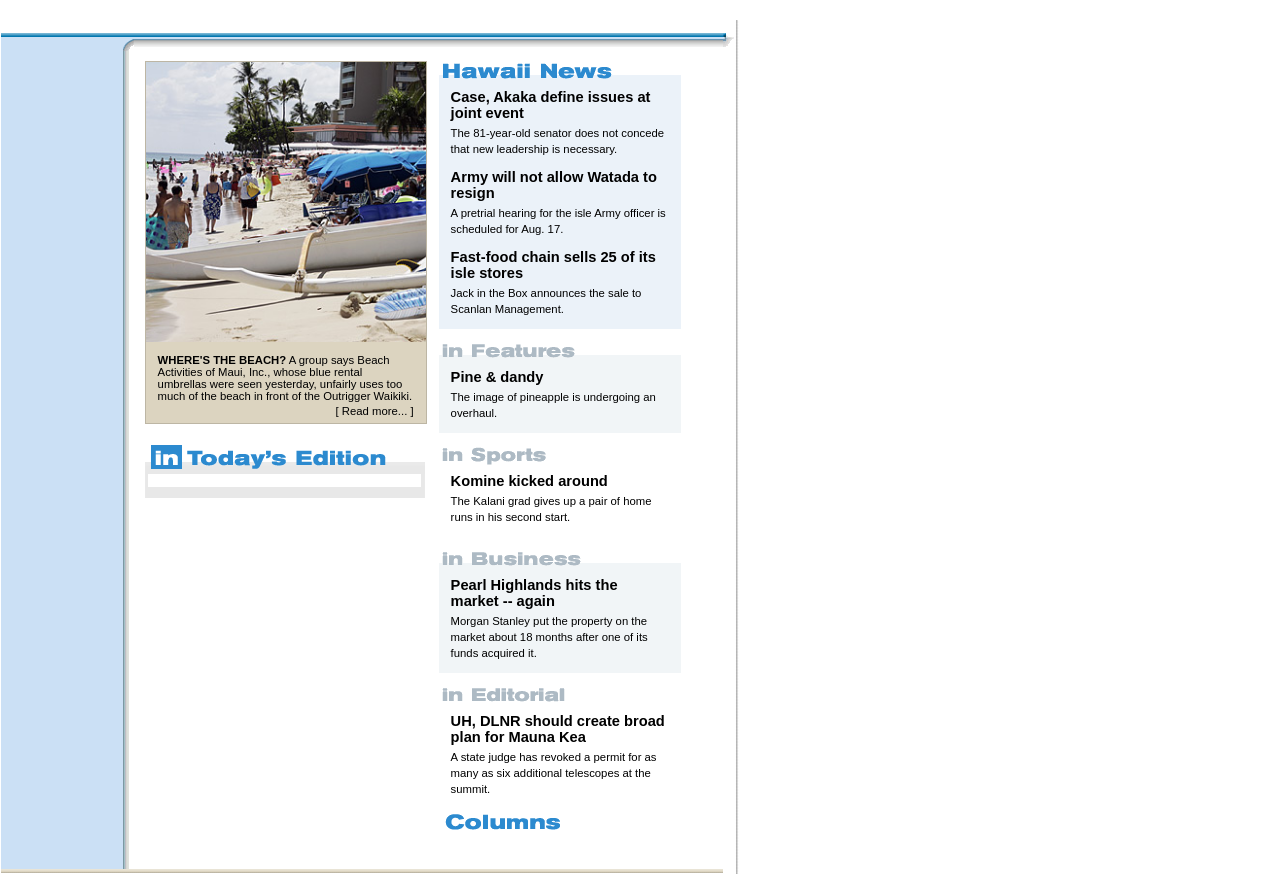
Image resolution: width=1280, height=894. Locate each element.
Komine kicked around (529, 481)
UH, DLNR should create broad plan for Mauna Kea (558, 729)
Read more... (374, 411)
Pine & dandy (497, 377)
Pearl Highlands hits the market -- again (534, 593)
